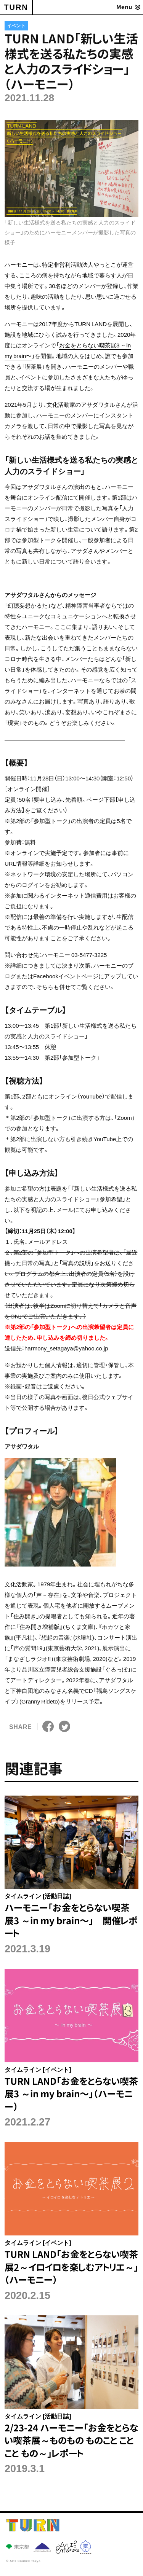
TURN (16, 7)
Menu (124, 7)
